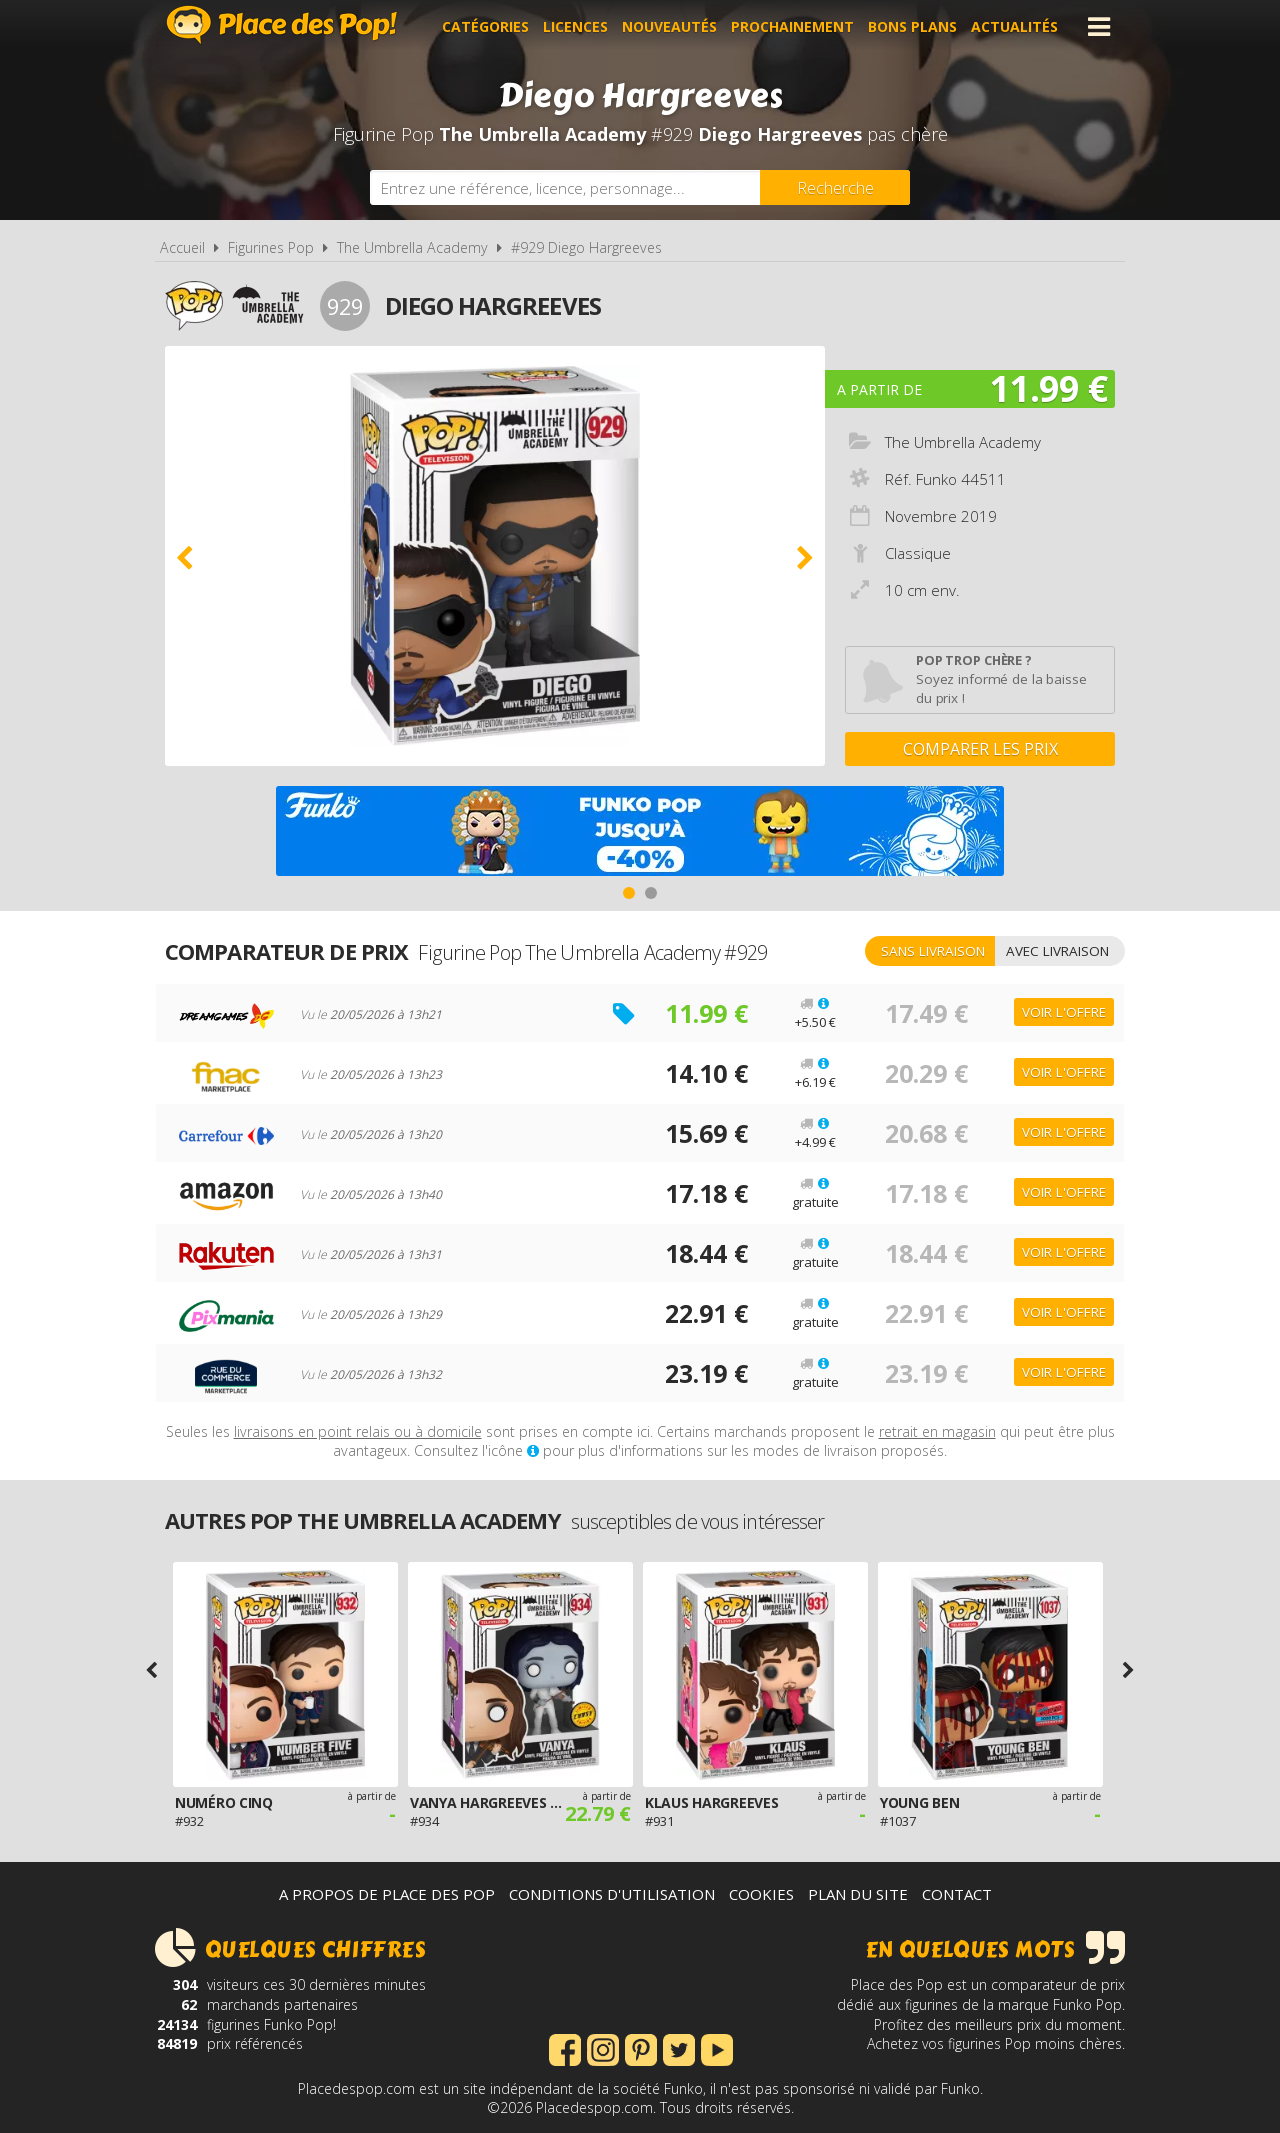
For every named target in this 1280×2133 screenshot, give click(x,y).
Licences (575, 26)
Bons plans (912, 26)
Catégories (485, 26)
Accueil (182, 247)
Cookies (761, 1894)
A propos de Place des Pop (387, 1894)
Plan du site (858, 1894)
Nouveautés (669, 26)
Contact (957, 1894)
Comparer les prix (980, 749)
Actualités (1014, 26)
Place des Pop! (282, 24)
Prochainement (792, 26)
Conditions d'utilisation (612, 1894)
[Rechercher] (835, 187)
